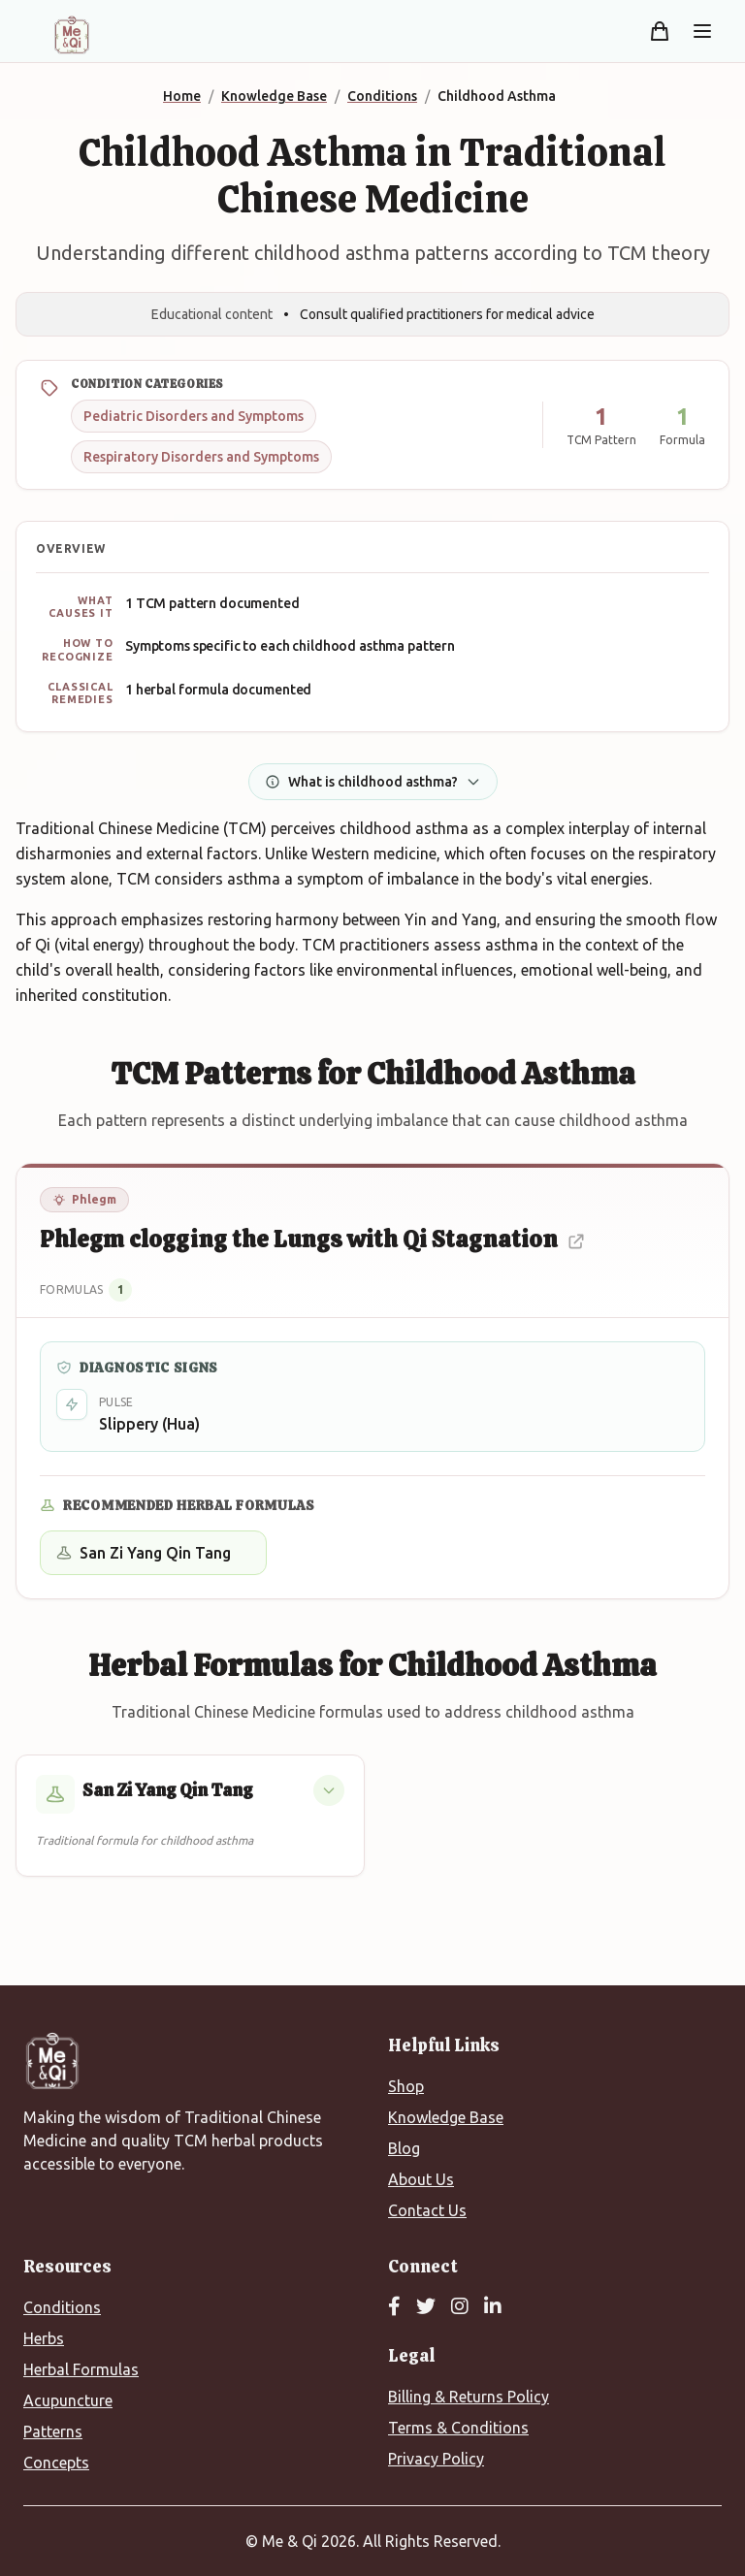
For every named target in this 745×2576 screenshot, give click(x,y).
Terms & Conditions (458, 2427)
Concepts (56, 2462)
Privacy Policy (436, 2458)
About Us (421, 2179)
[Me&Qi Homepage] (71, 35)
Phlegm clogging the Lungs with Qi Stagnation (313, 1239)
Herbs (43, 2338)
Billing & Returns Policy (468, 2396)
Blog (404, 2148)
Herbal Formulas (81, 2369)
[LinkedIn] (493, 2307)
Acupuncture (68, 2400)
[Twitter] (426, 2307)
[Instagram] (460, 2307)
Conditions (62, 2307)
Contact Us (427, 2210)
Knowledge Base (445, 2117)
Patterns (52, 2431)
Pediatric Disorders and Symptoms (193, 416)
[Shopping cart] (659, 31)
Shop (406, 2086)
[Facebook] (394, 2307)
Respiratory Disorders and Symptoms (201, 457)
